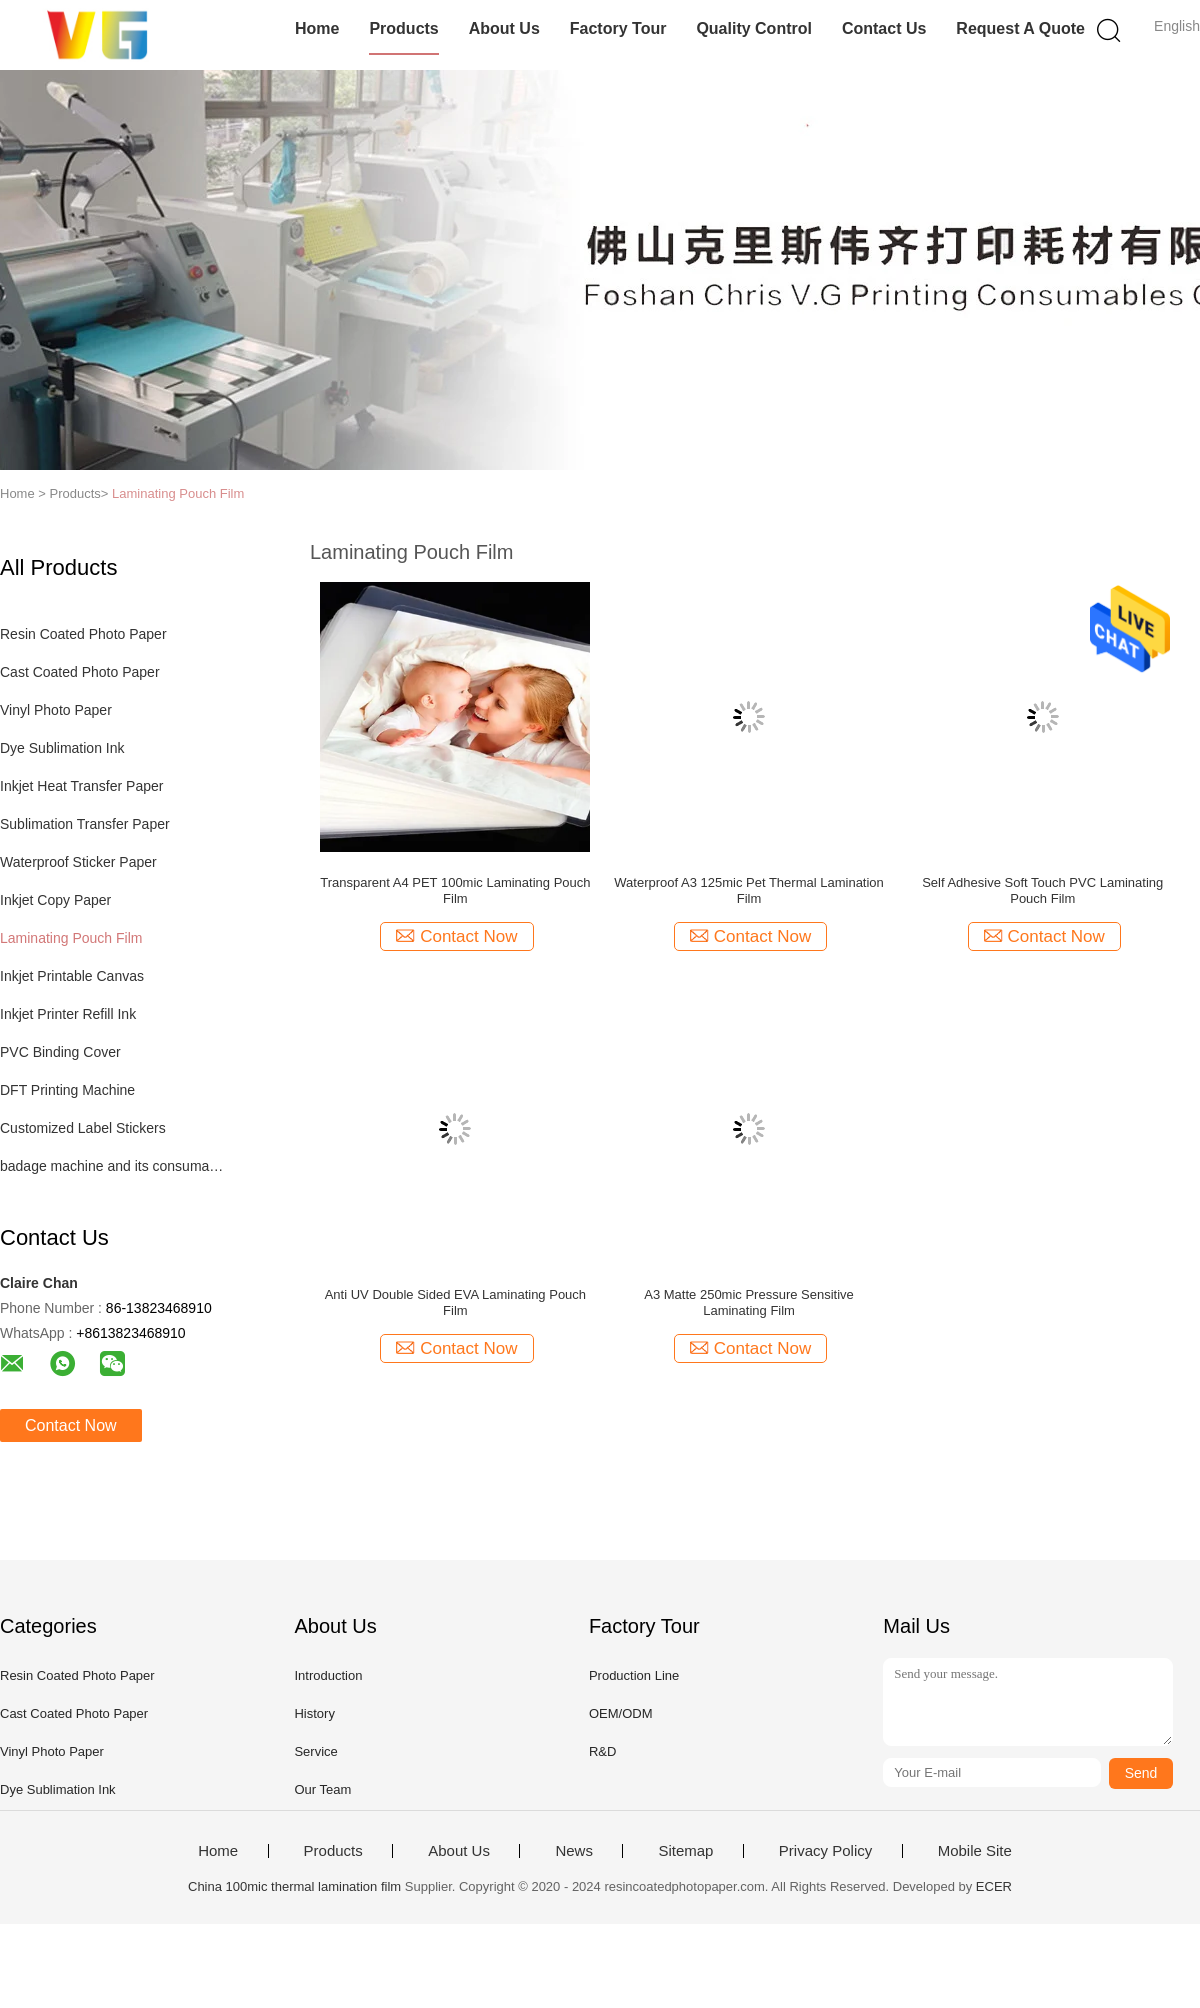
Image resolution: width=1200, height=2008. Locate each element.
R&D (602, 1751)
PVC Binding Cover (60, 1052)
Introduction (328, 1675)
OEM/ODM (621, 1713)
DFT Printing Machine (67, 1090)
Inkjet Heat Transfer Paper (81, 786)
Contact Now (71, 1425)
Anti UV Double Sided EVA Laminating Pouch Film (455, 1302)
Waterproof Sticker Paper (78, 862)
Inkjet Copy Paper (55, 900)
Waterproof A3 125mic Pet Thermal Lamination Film (749, 890)
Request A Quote (1020, 28)
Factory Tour (618, 28)
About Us (504, 28)
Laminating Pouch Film (178, 493)
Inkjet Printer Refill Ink (68, 1014)
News (574, 1851)
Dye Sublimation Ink (62, 748)
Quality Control (754, 28)
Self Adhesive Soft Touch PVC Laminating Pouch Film (1042, 890)
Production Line (634, 1675)
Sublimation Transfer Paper (85, 824)
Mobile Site (975, 1851)
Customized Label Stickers (83, 1128)
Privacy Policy (825, 1851)
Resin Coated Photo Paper (83, 634)
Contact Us (884, 28)
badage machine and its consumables (113, 1166)
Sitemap (685, 1851)
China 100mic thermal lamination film (294, 1886)
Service (315, 1751)
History (314, 1713)
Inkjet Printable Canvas (72, 976)
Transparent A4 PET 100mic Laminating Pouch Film (455, 890)
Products (403, 28)
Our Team (322, 1789)
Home (317, 28)
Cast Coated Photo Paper (80, 672)
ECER (994, 1886)
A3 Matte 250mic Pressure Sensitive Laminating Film (749, 1302)
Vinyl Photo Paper (56, 710)
